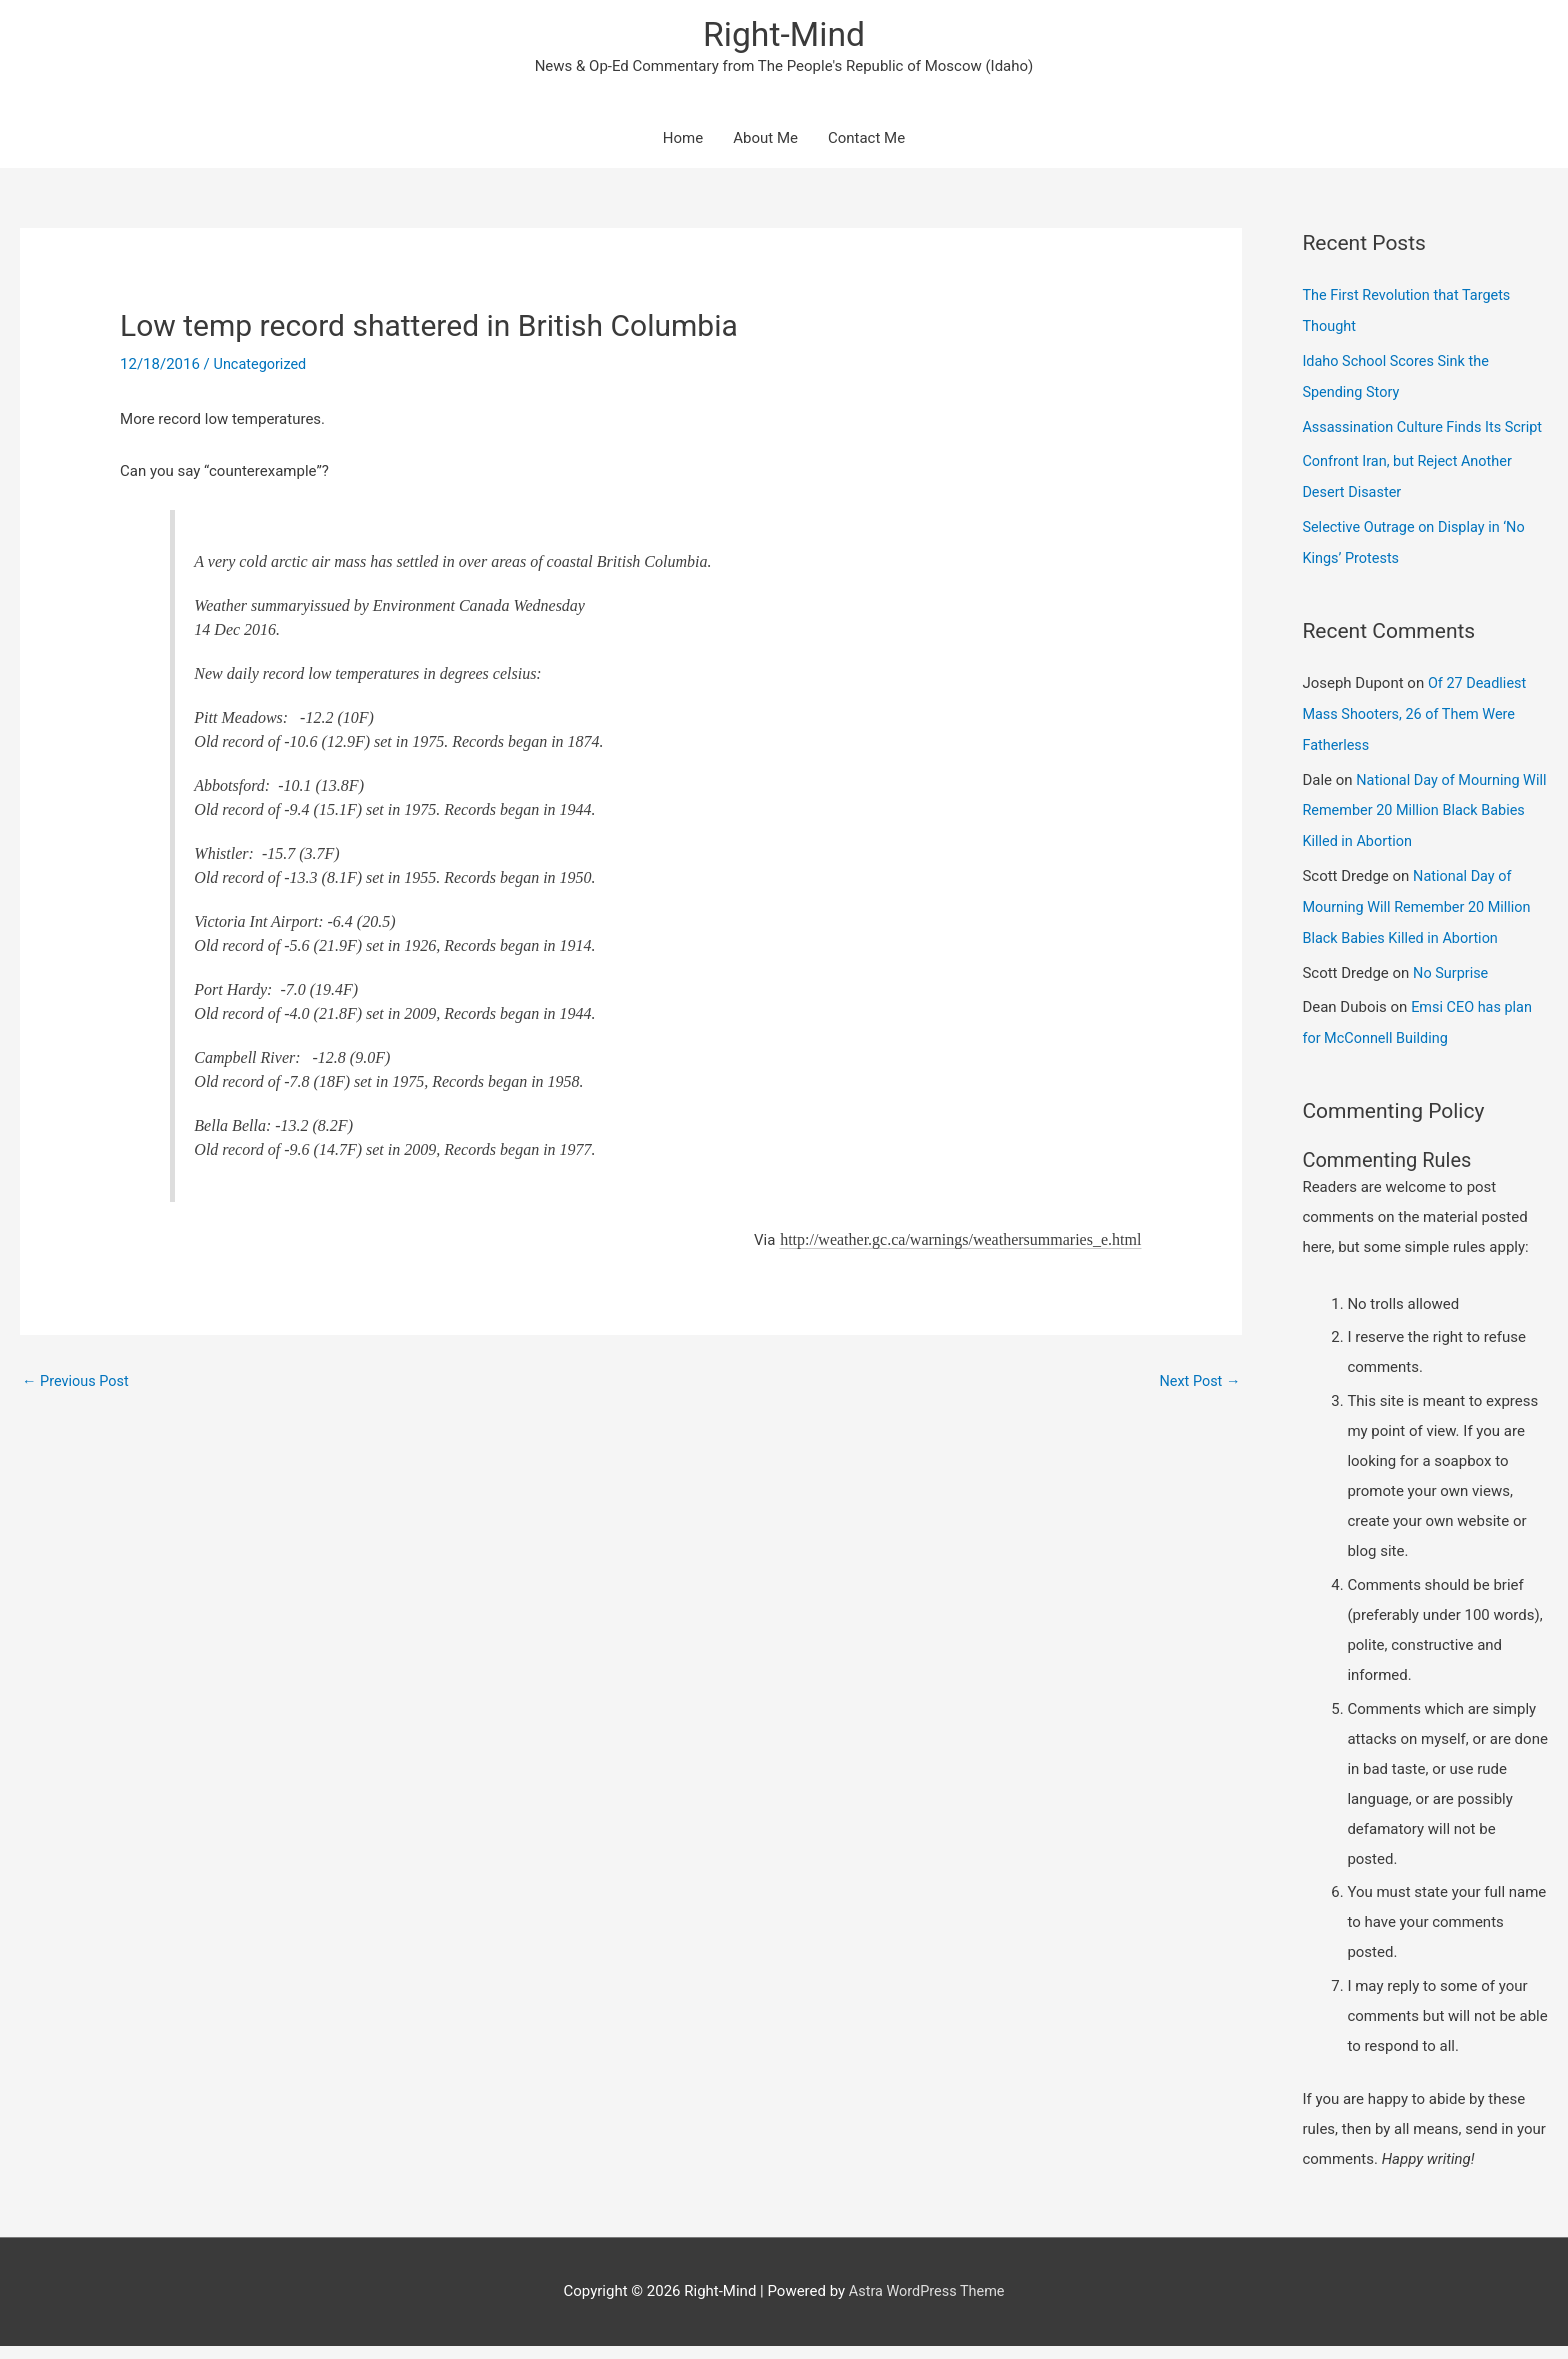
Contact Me (866, 140)
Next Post (1198, 1383)
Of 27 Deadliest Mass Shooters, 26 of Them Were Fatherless (1416, 737)
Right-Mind (784, 35)
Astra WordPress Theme (927, 2304)
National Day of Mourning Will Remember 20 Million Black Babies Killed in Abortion (1414, 830)
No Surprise (1452, 988)
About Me (765, 140)
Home (683, 140)
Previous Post (77, 1383)
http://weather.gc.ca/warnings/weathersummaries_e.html (960, 1240)
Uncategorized (262, 366)
